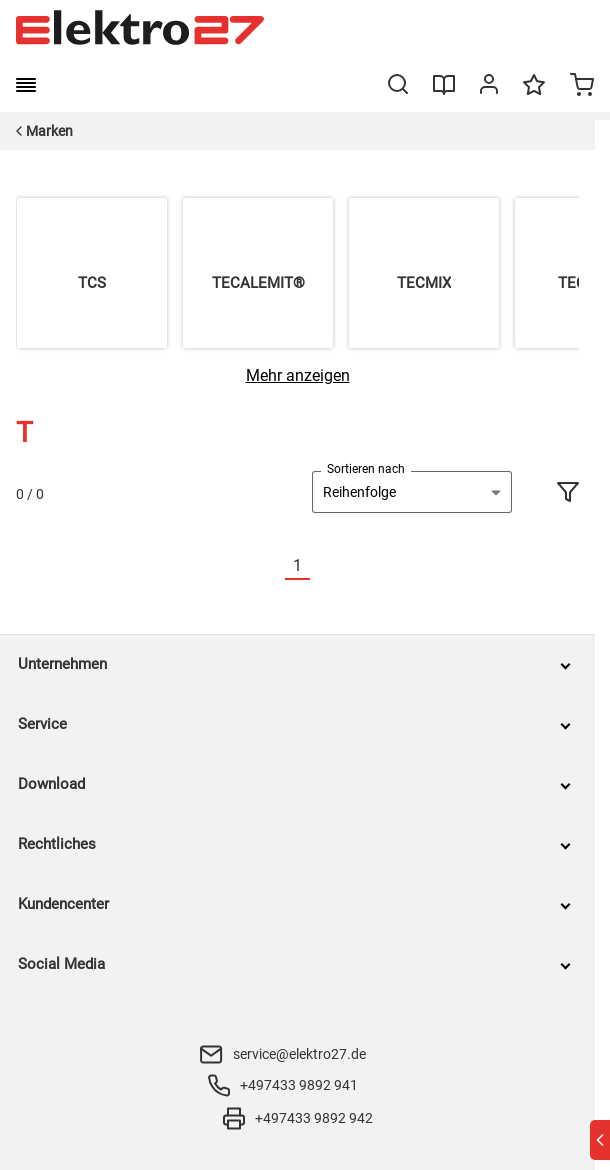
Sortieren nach (366, 469)
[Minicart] (582, 87)
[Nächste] (322, 566)
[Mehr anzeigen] (298, 375)
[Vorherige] (273, 566)
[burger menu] (26, 85)
